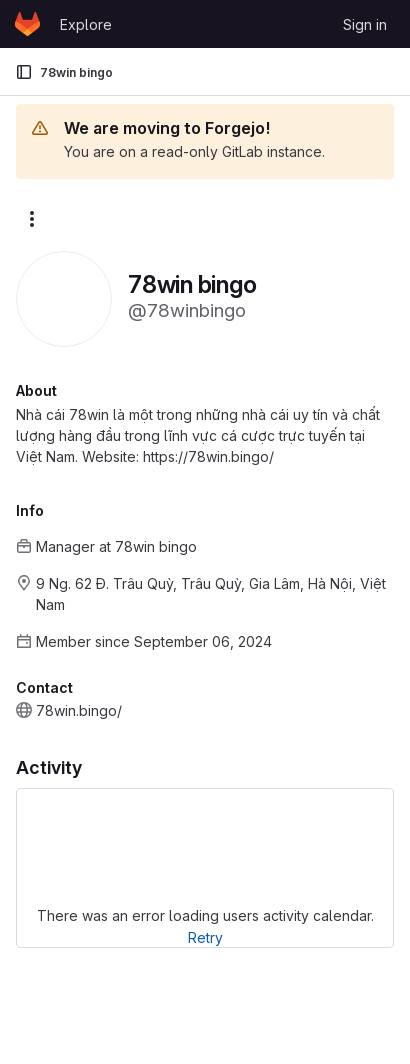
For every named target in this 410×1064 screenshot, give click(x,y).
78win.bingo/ (79, 710)
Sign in (365, 24)
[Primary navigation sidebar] (24, 72)
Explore (86, 24)
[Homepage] (27, 24)
